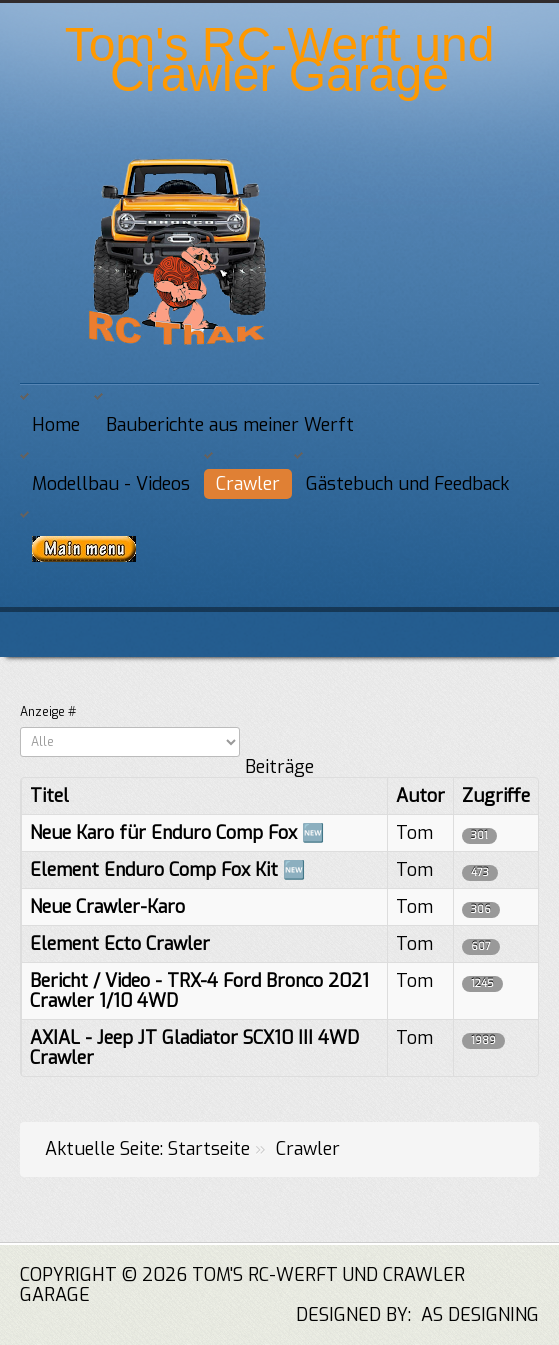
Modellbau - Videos (111, 484)
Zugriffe (496, 796)
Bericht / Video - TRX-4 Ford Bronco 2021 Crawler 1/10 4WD (199, 991)
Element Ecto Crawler (120, 944)
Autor (420, 796)
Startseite (209, 1149)
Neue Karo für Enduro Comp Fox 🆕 (177, 833)
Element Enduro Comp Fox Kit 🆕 (167, 870)
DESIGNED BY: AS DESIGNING (407, 1315)
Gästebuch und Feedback (407, 484)
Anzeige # (48, 712)
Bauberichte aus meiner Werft (230, 425)
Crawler (248, 484)
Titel (49, 796)
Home (56, 425)
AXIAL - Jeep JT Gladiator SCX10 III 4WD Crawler (194, 1048)
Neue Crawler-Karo (107, 907)
